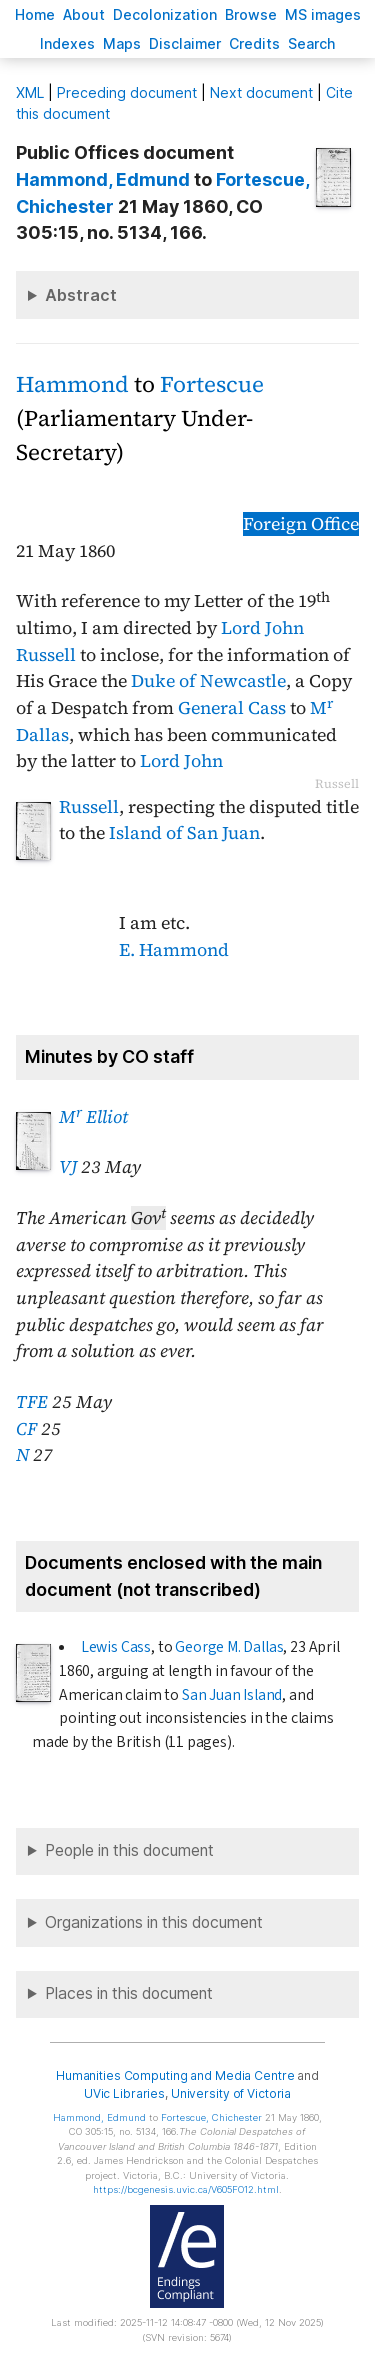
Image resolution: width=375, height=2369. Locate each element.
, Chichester (211, 2117)
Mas (122, 43)
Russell (89, 807)
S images (323, 14)
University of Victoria (231, 2093)
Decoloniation (165, 14)
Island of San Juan (184, 833)
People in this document (129, 1850)
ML (30, 92)
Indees (67, 43)
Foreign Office (301, 524)
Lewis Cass (116, 1647)
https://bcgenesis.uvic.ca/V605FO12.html (186, 2189)
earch (312, 43)
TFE (32, 1402)
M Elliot (93, 1117)
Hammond (72, 384)
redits (254, 43)
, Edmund (103, 179)
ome (35, 14)
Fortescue (212, 384)
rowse (251, 14)
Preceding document (127, 92)
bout (84, 14)
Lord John (181, 761)
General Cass (232, 708)
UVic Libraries (124, 2093)
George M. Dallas (229, 1647)
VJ (68, 1167)
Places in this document (129, 1993)
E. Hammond (174, 950)
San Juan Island (232, 1695)
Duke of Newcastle (208, 681)
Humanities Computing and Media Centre (175, 2075)
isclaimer (185, 43)
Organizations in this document (154, 1922)
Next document (261, 92)
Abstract (81, 295)
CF (26, 1429)
